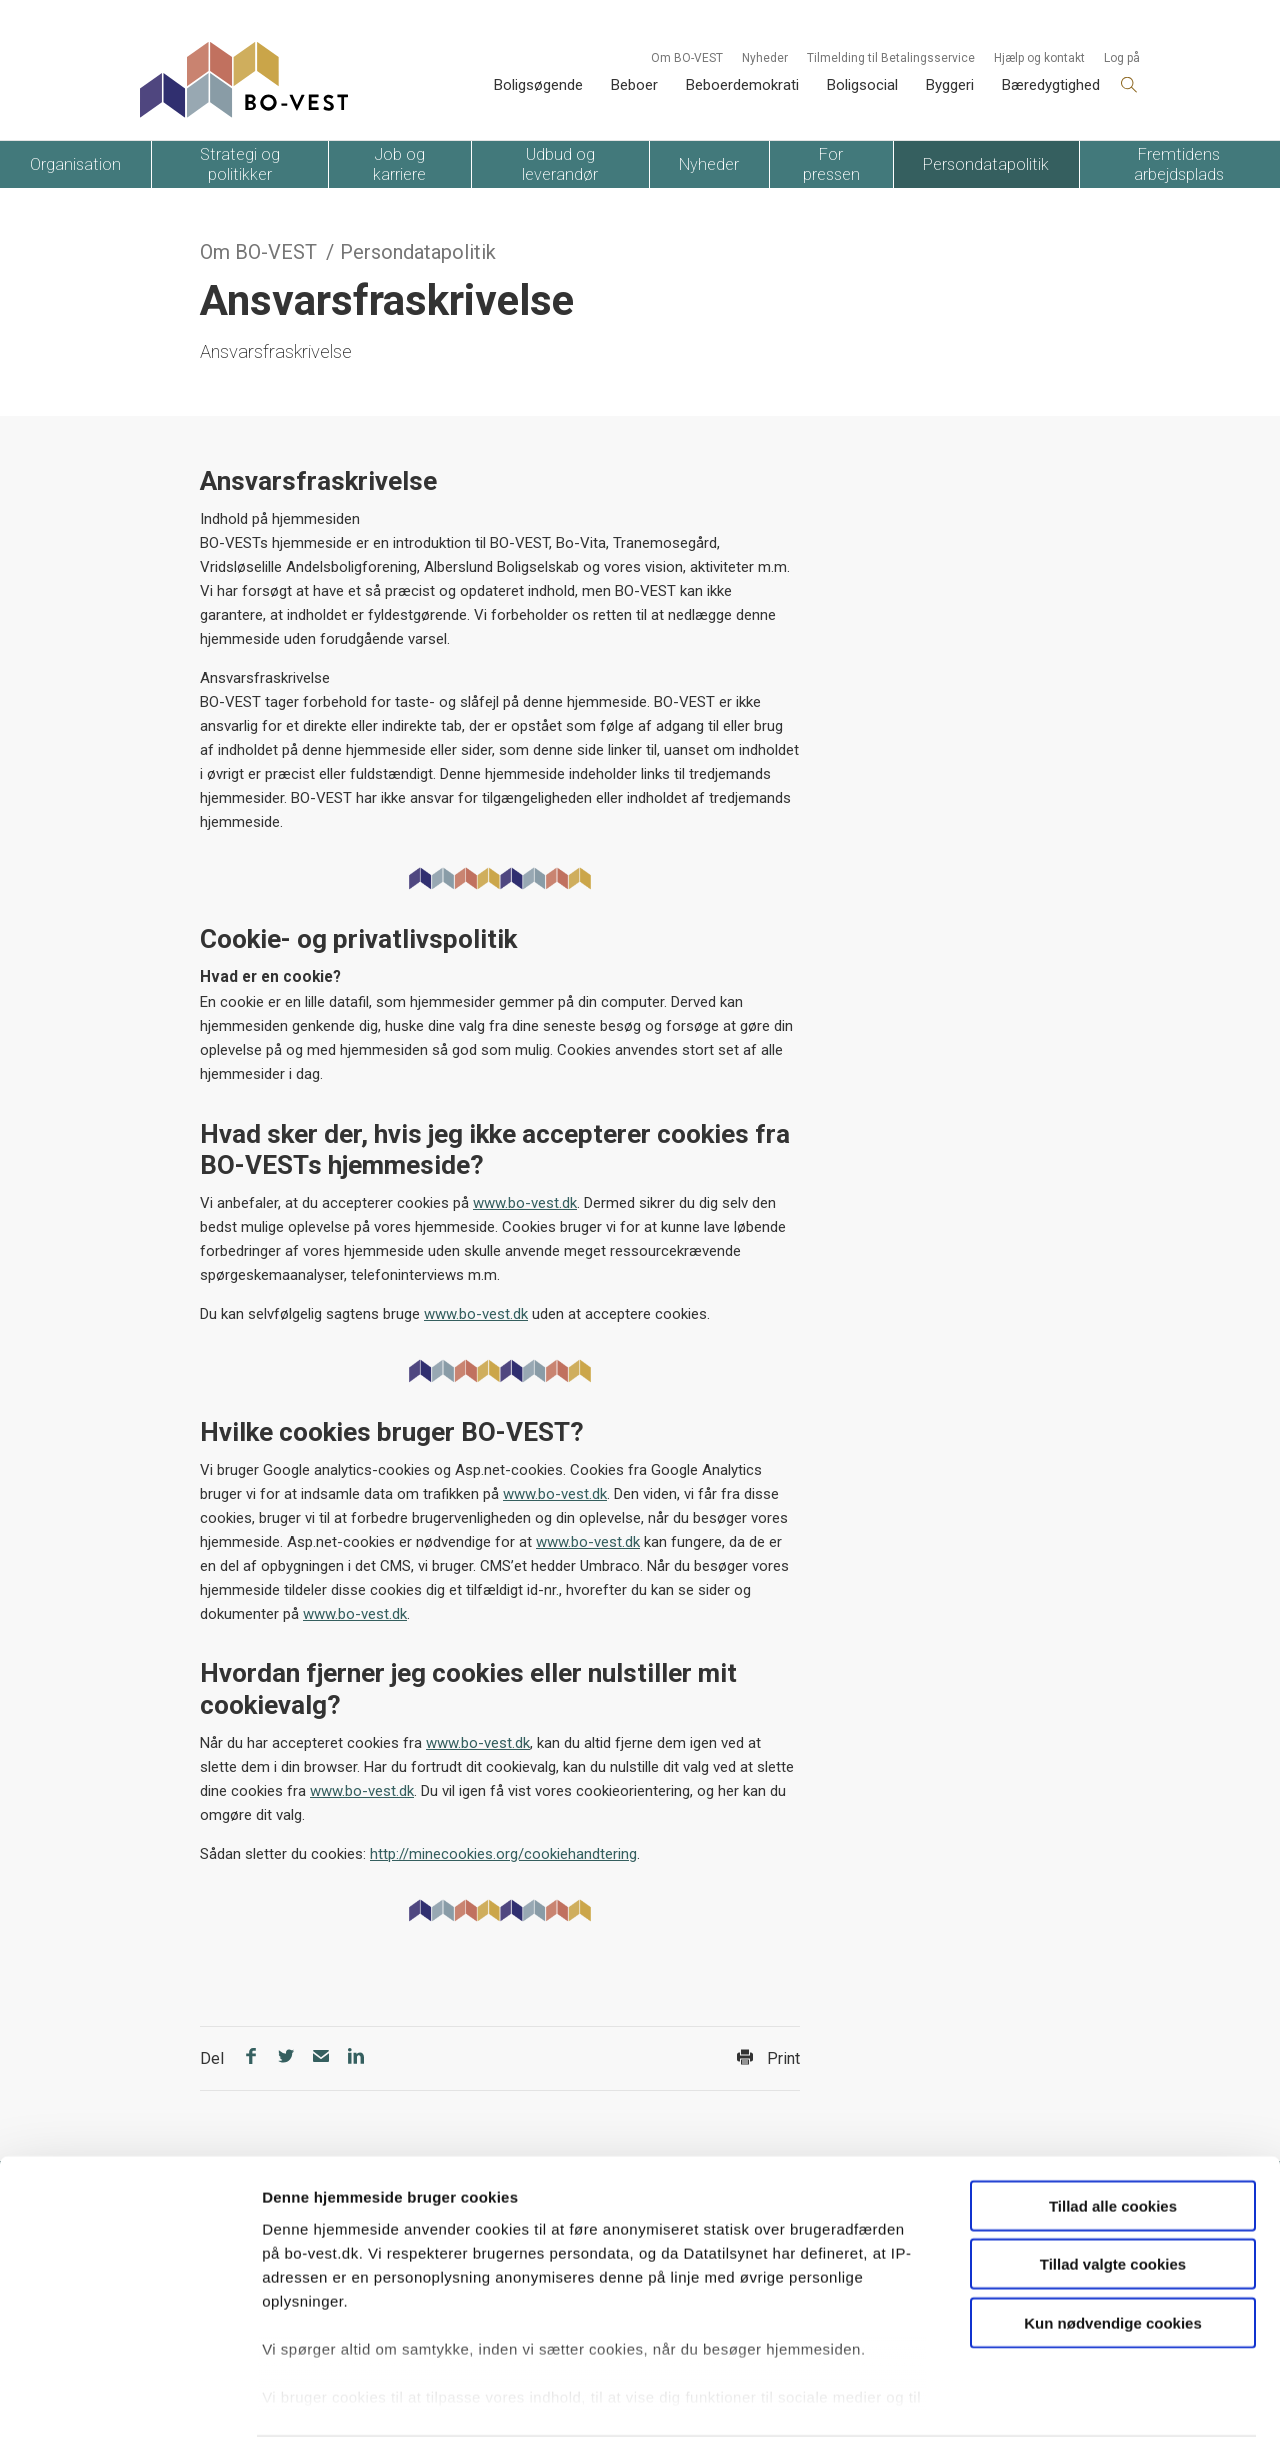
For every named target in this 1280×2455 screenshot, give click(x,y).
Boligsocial (862, 85)
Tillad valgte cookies (1113, 2204)
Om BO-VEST (687, 58)
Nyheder (765, 58)
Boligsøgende (538, 85)
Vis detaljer (1039, 2415)
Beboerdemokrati (742, 85)
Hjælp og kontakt (1039, 58)
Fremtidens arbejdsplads (1179, 164)
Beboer (634, 85)
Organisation (75, 164)
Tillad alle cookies (1113, 2146)
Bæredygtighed (1051, 85)
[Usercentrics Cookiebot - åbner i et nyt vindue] (129, 2416)
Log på (1122, 58)
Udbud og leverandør (560, 164)
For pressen (831, 164)
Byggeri (950, 85)
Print (768, 2058)
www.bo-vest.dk (525, 1203)
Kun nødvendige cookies (1113, 2263)
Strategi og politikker (240, 164)
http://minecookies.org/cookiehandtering (503, 1854)
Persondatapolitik (986, 164)
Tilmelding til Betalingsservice (891, 58)
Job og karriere (399, 164)
